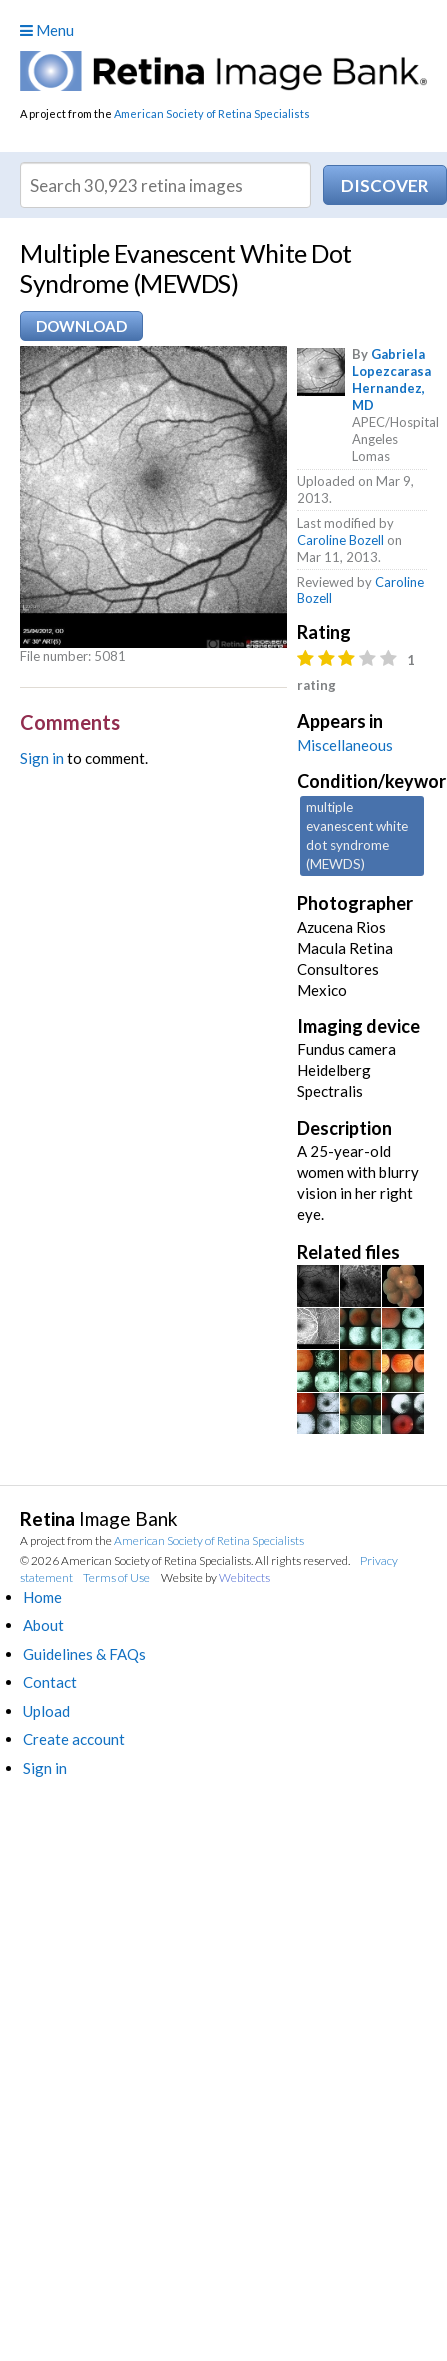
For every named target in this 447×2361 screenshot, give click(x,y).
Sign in (42, 758)
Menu (47, 30)
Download (81, 326)
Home (42, 1597)
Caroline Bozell (340, 540)
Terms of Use (116, 1577)
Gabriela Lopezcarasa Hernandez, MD (391, 379)
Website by (215, 1577)
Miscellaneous (345, 745)
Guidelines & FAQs (84, 1654)
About (43, 1625)
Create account (74, 1739)
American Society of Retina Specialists (212, 113)
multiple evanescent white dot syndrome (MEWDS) (357, 835)
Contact (50, 1682)
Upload (46, 1711)
